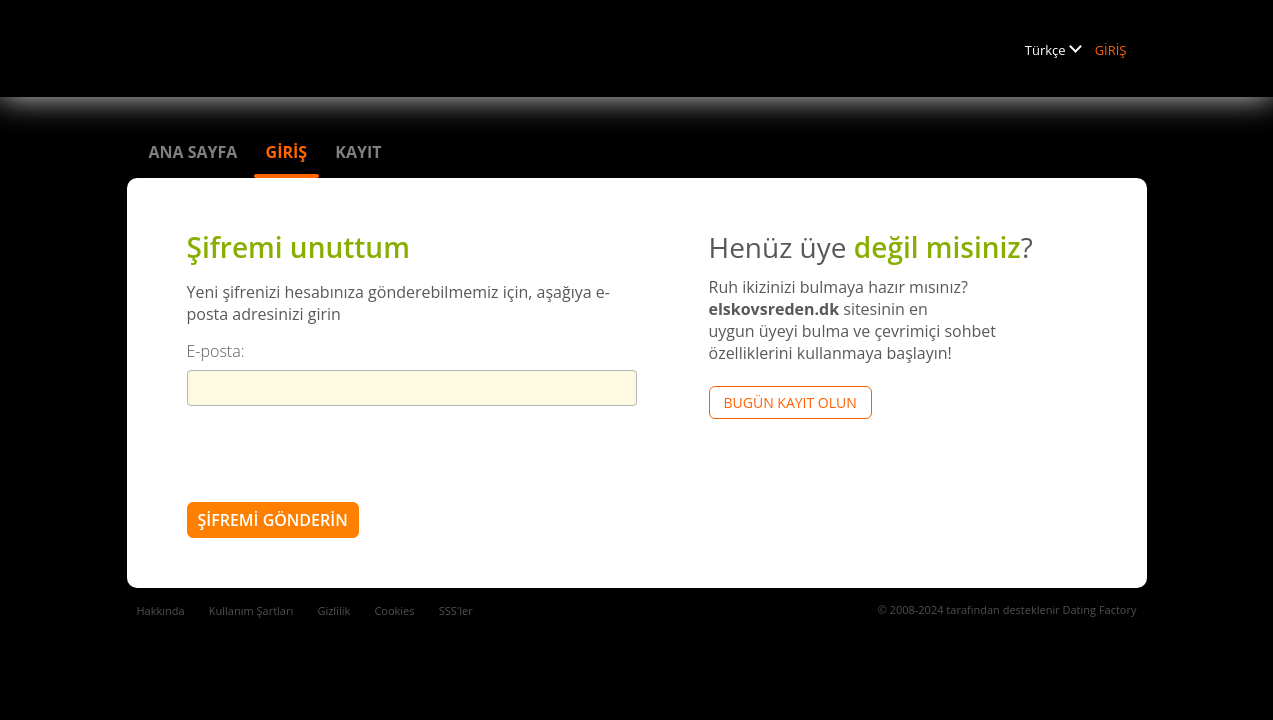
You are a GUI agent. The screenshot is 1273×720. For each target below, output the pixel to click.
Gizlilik (333, 610)
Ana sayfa (193, 152)
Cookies (394, 610)
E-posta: (216, 351)
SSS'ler (456, 610)
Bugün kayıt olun (790, 402)
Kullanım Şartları (251, 610)
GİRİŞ (1111, 50)
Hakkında (161, 610)
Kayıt (358, 152)
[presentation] (339, 453)
